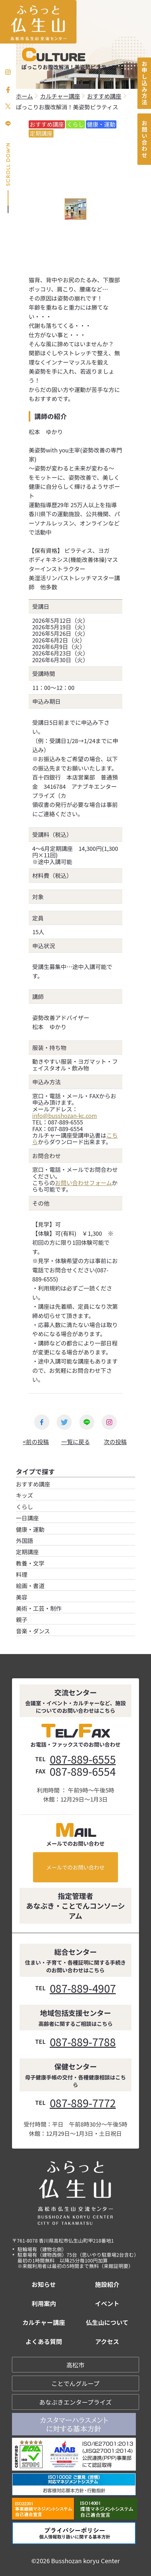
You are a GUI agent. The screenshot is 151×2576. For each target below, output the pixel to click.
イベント (107, 2303)
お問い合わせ (144, 139)
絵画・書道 (30, 1585)
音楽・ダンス (33, 1631)
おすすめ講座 (33, 1484)
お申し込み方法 (144, 83)
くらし (24, 1506)
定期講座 (27, 1551)
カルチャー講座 (43, 2322)
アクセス (107, 2341)
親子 (21, 1619)
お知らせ (44, 2284)
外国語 (24, 1540)
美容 (21, 1597)
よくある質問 (44, 2341)
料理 (21, 1574)
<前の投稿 (36, 1441)
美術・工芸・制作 (39, 1608)
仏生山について (107, 2322)
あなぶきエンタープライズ (75, 2402)
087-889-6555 (83, 1759)
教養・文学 (30, 1563)
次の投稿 (115, 1441)
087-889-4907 (83, 1988)
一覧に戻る (75, 1441)
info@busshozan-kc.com (64, 1115)
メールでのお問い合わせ (75, 1867)
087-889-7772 (83, 2102)
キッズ (24, 1495)
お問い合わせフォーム (83, 1182)
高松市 (75, 2364)
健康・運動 (30, 1529)
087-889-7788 (83, 2041)
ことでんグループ (75, 2383)
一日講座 (27, 1518)
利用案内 (44, 2303)
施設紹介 (107, 2284)
